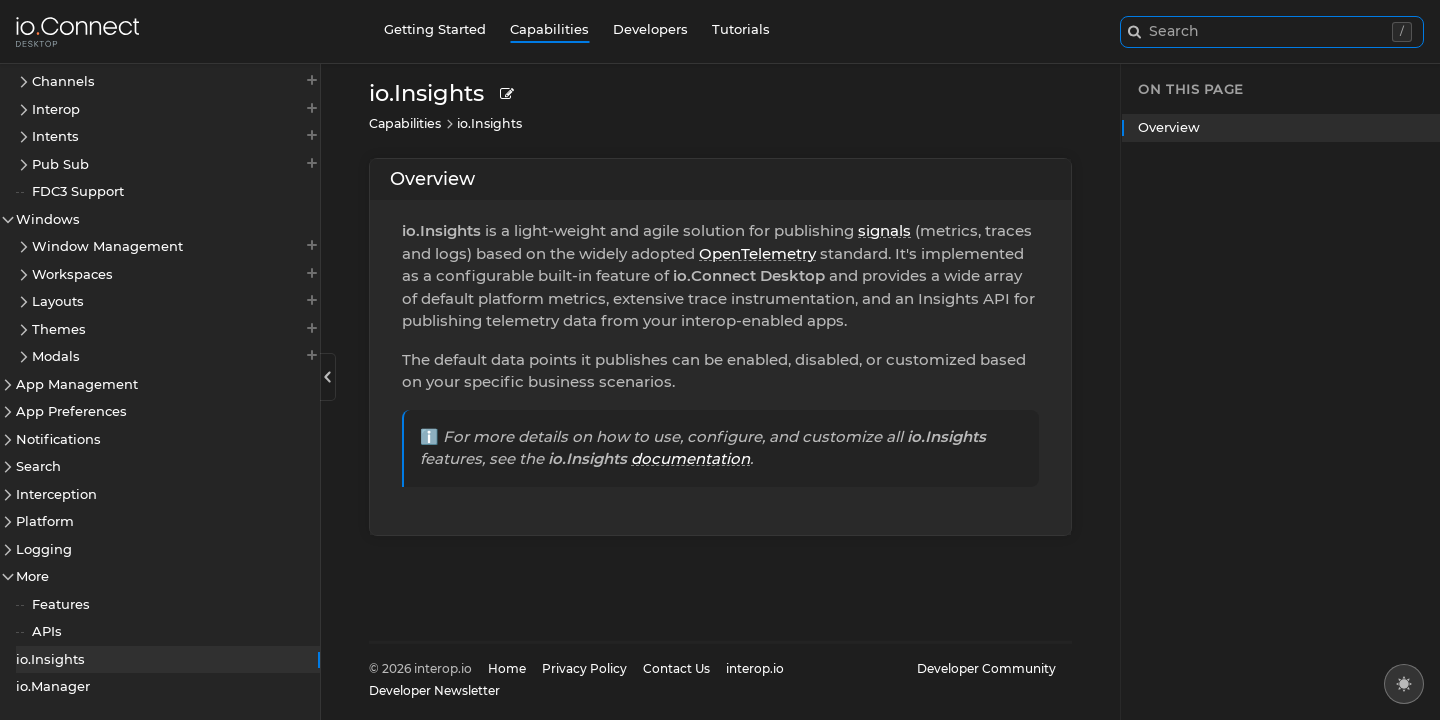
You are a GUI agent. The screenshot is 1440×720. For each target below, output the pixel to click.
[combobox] (1272, 32)
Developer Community (986, 668)
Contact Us (676, 668)
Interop (176, 108)
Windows (48, 219)
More (32, 576)
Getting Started (435, 29)
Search (38, 466)
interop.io (755, 668)
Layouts (176, 300)
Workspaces (176, 273)
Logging (44, 549)
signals (884, 230)
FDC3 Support (78, 191)
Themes (176, 328)
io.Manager (53, 686)
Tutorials (741, 29)
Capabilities (549, 29)
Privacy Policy (584, 668)
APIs (47, 631)
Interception (56, 494)
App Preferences (71, 411)
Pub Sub (176, 163)
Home (507, 668)
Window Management (176, 245)
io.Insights (50, 659)
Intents (176, 135)
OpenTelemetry (757, 253)
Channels (176, 80)
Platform (45, 521)
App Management (77, 384)
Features (61, 604)
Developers (650, 29)
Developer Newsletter (434, 690)
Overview (432, 179)
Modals (176, 355)
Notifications (58, 439)
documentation (690, 458)
